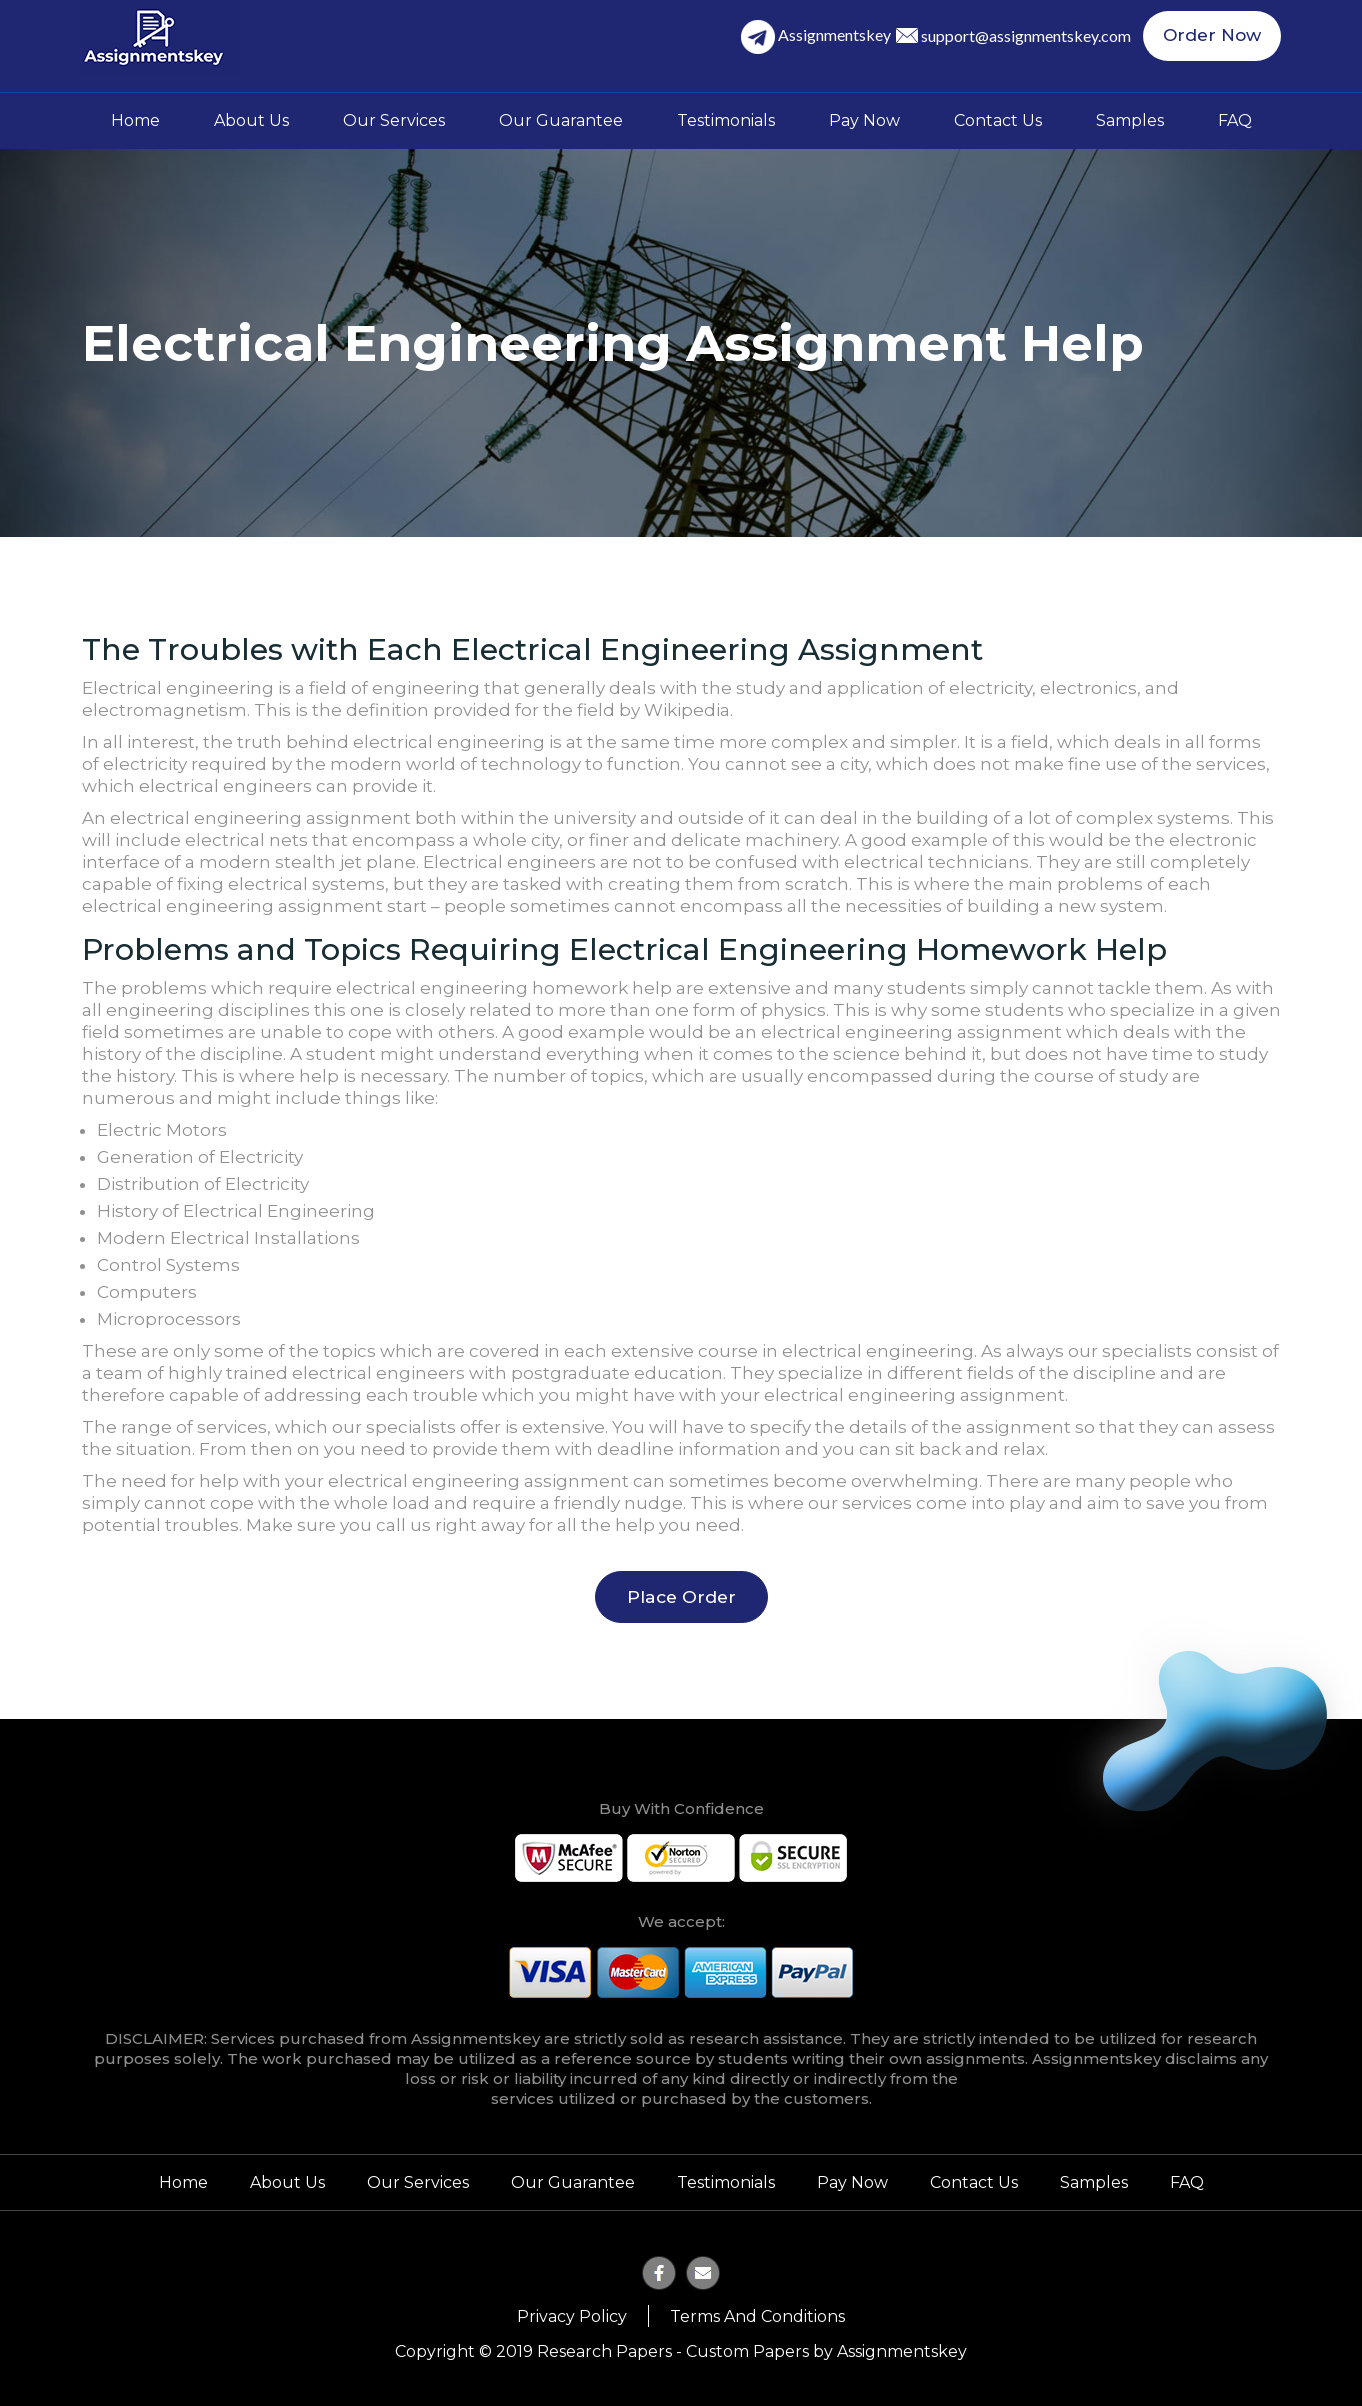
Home (135, 120)
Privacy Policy (572, 2315)
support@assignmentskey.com (1032, 36)
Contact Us (998, 120)
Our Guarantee (561, 120)
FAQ (1235, 120)
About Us (251, 120)
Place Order (681, 1596)
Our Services (394, 120)
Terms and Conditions (757, 2315)
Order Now (1215, 37)
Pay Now (864, 120)
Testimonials (726, 120)
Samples (1130, 120)
